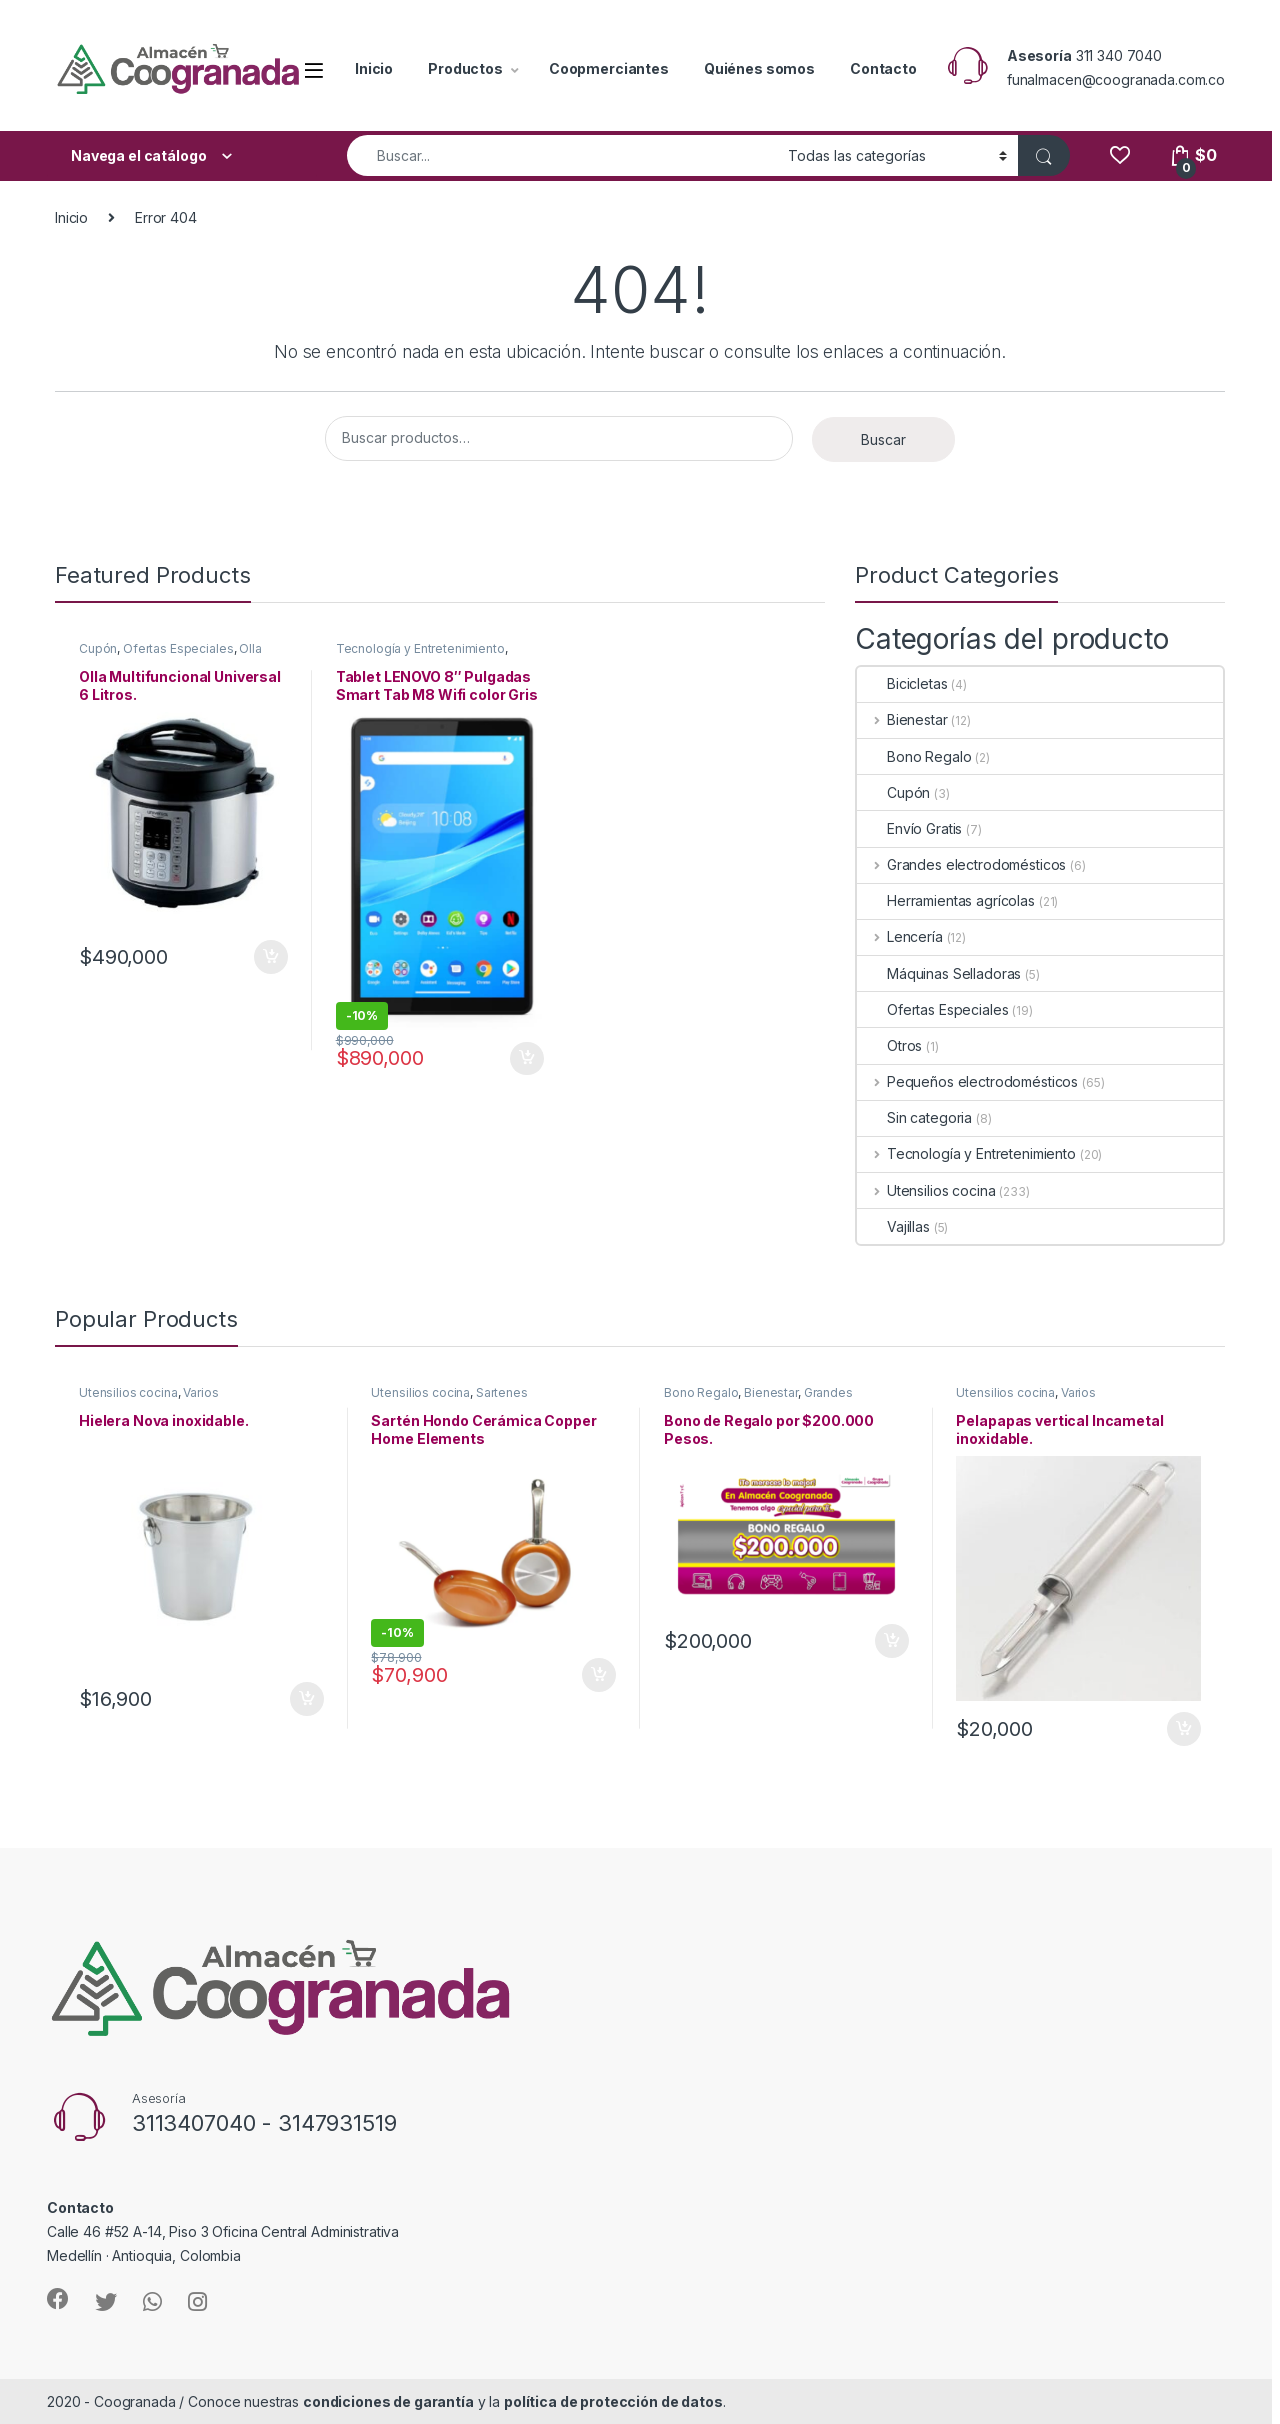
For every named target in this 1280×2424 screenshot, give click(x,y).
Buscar (883, 439)
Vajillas (893, 1226)
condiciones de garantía (388, 2401)
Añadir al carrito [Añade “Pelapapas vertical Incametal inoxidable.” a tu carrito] (1184, 1729)
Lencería (900, 936)
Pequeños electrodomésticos (967, 1081)
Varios (200, 1392)
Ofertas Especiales (178, 648)
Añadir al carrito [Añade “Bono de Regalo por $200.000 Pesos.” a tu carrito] (892, 1641)
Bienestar (902, 719)
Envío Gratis (909, 828)
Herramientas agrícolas (946, 900)
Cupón (98, 648)
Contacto (883, 68)
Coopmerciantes (609, 68)
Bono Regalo (914, 756)
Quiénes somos (759, 68)
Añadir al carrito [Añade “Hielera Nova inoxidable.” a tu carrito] (307, 1699)
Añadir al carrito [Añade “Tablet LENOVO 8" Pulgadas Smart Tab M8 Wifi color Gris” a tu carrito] (527, 1059)
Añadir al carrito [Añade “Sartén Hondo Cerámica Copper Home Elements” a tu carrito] (599, 1675)
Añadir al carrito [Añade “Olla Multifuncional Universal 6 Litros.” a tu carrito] (271, 957)
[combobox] (562, 155)
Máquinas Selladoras (939, 973)
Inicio (374, 68)
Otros (889, 1045)
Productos (465, 68)
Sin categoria (914, 1117)
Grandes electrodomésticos (961, 864)
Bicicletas (902, 683)
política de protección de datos (613, 2401)
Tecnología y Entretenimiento (420, 648)
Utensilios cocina (926, 1190)
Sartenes (502, 1392)
